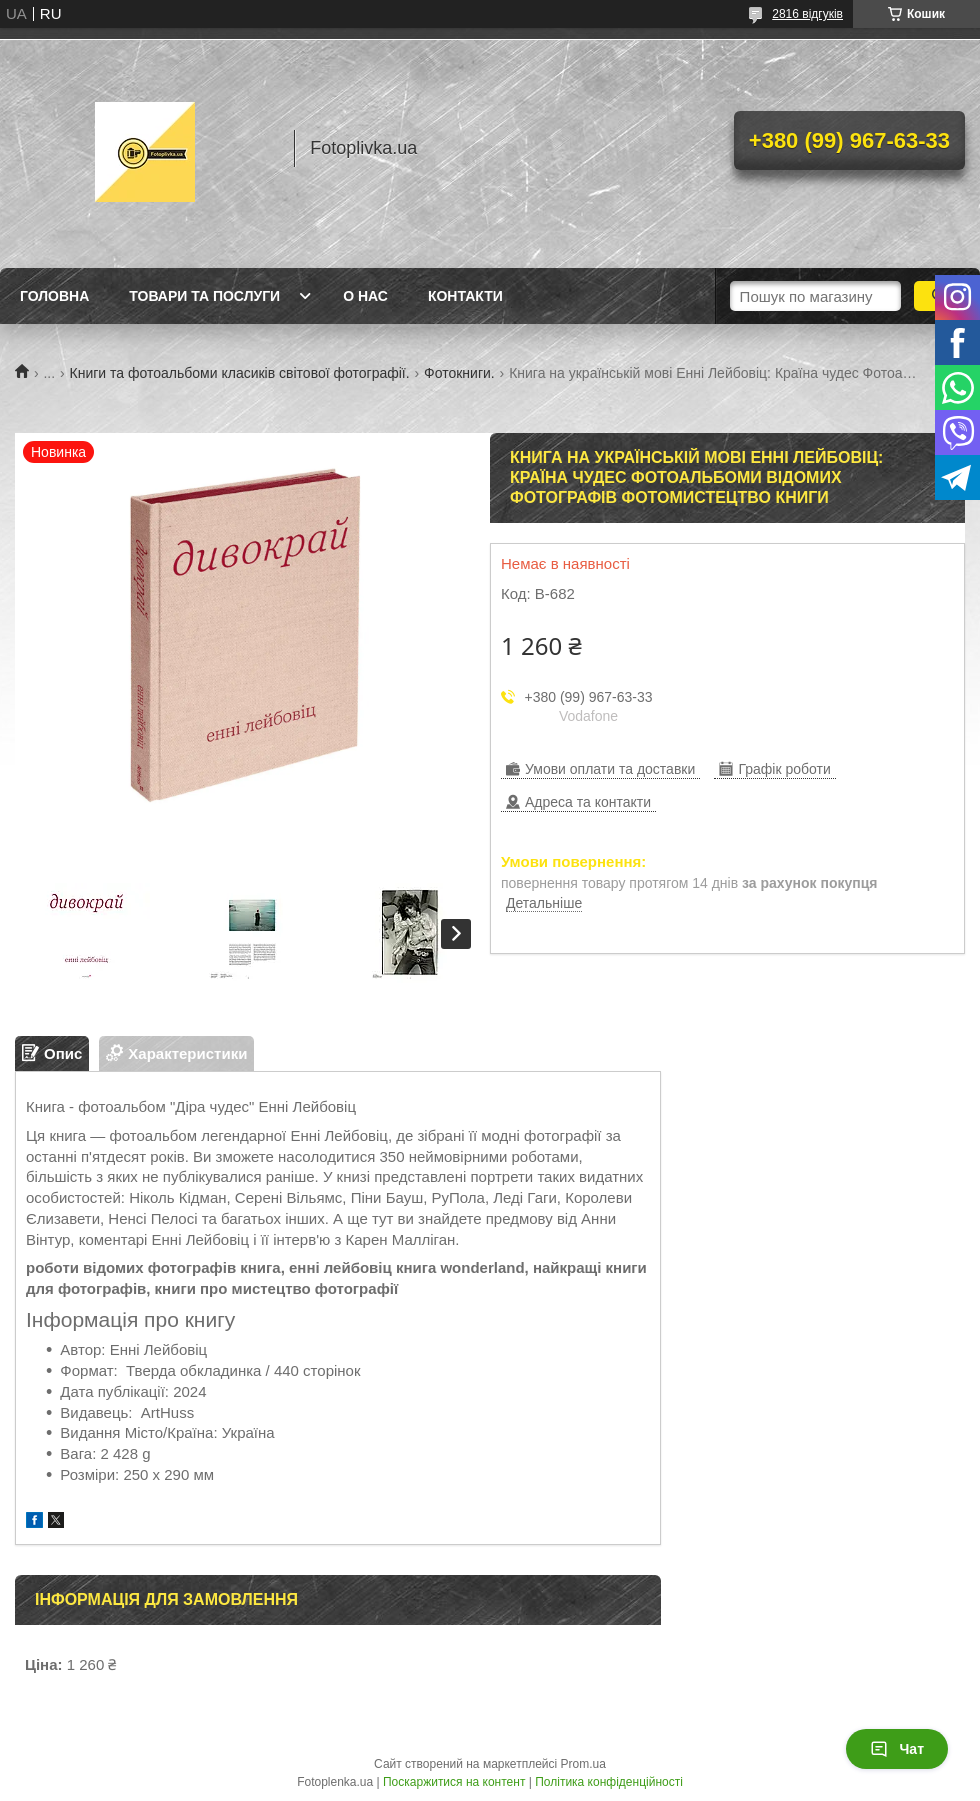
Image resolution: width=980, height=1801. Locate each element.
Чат (897, 1749)
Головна (54, 296)
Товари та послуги (204, 296)
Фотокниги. (459, 373)
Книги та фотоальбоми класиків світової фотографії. (240, 373)
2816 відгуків (807, 14)
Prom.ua (583, 1764)
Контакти (465, 296)
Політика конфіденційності (609, 1782)
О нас (365, 296)
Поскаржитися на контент (454, 1782)
